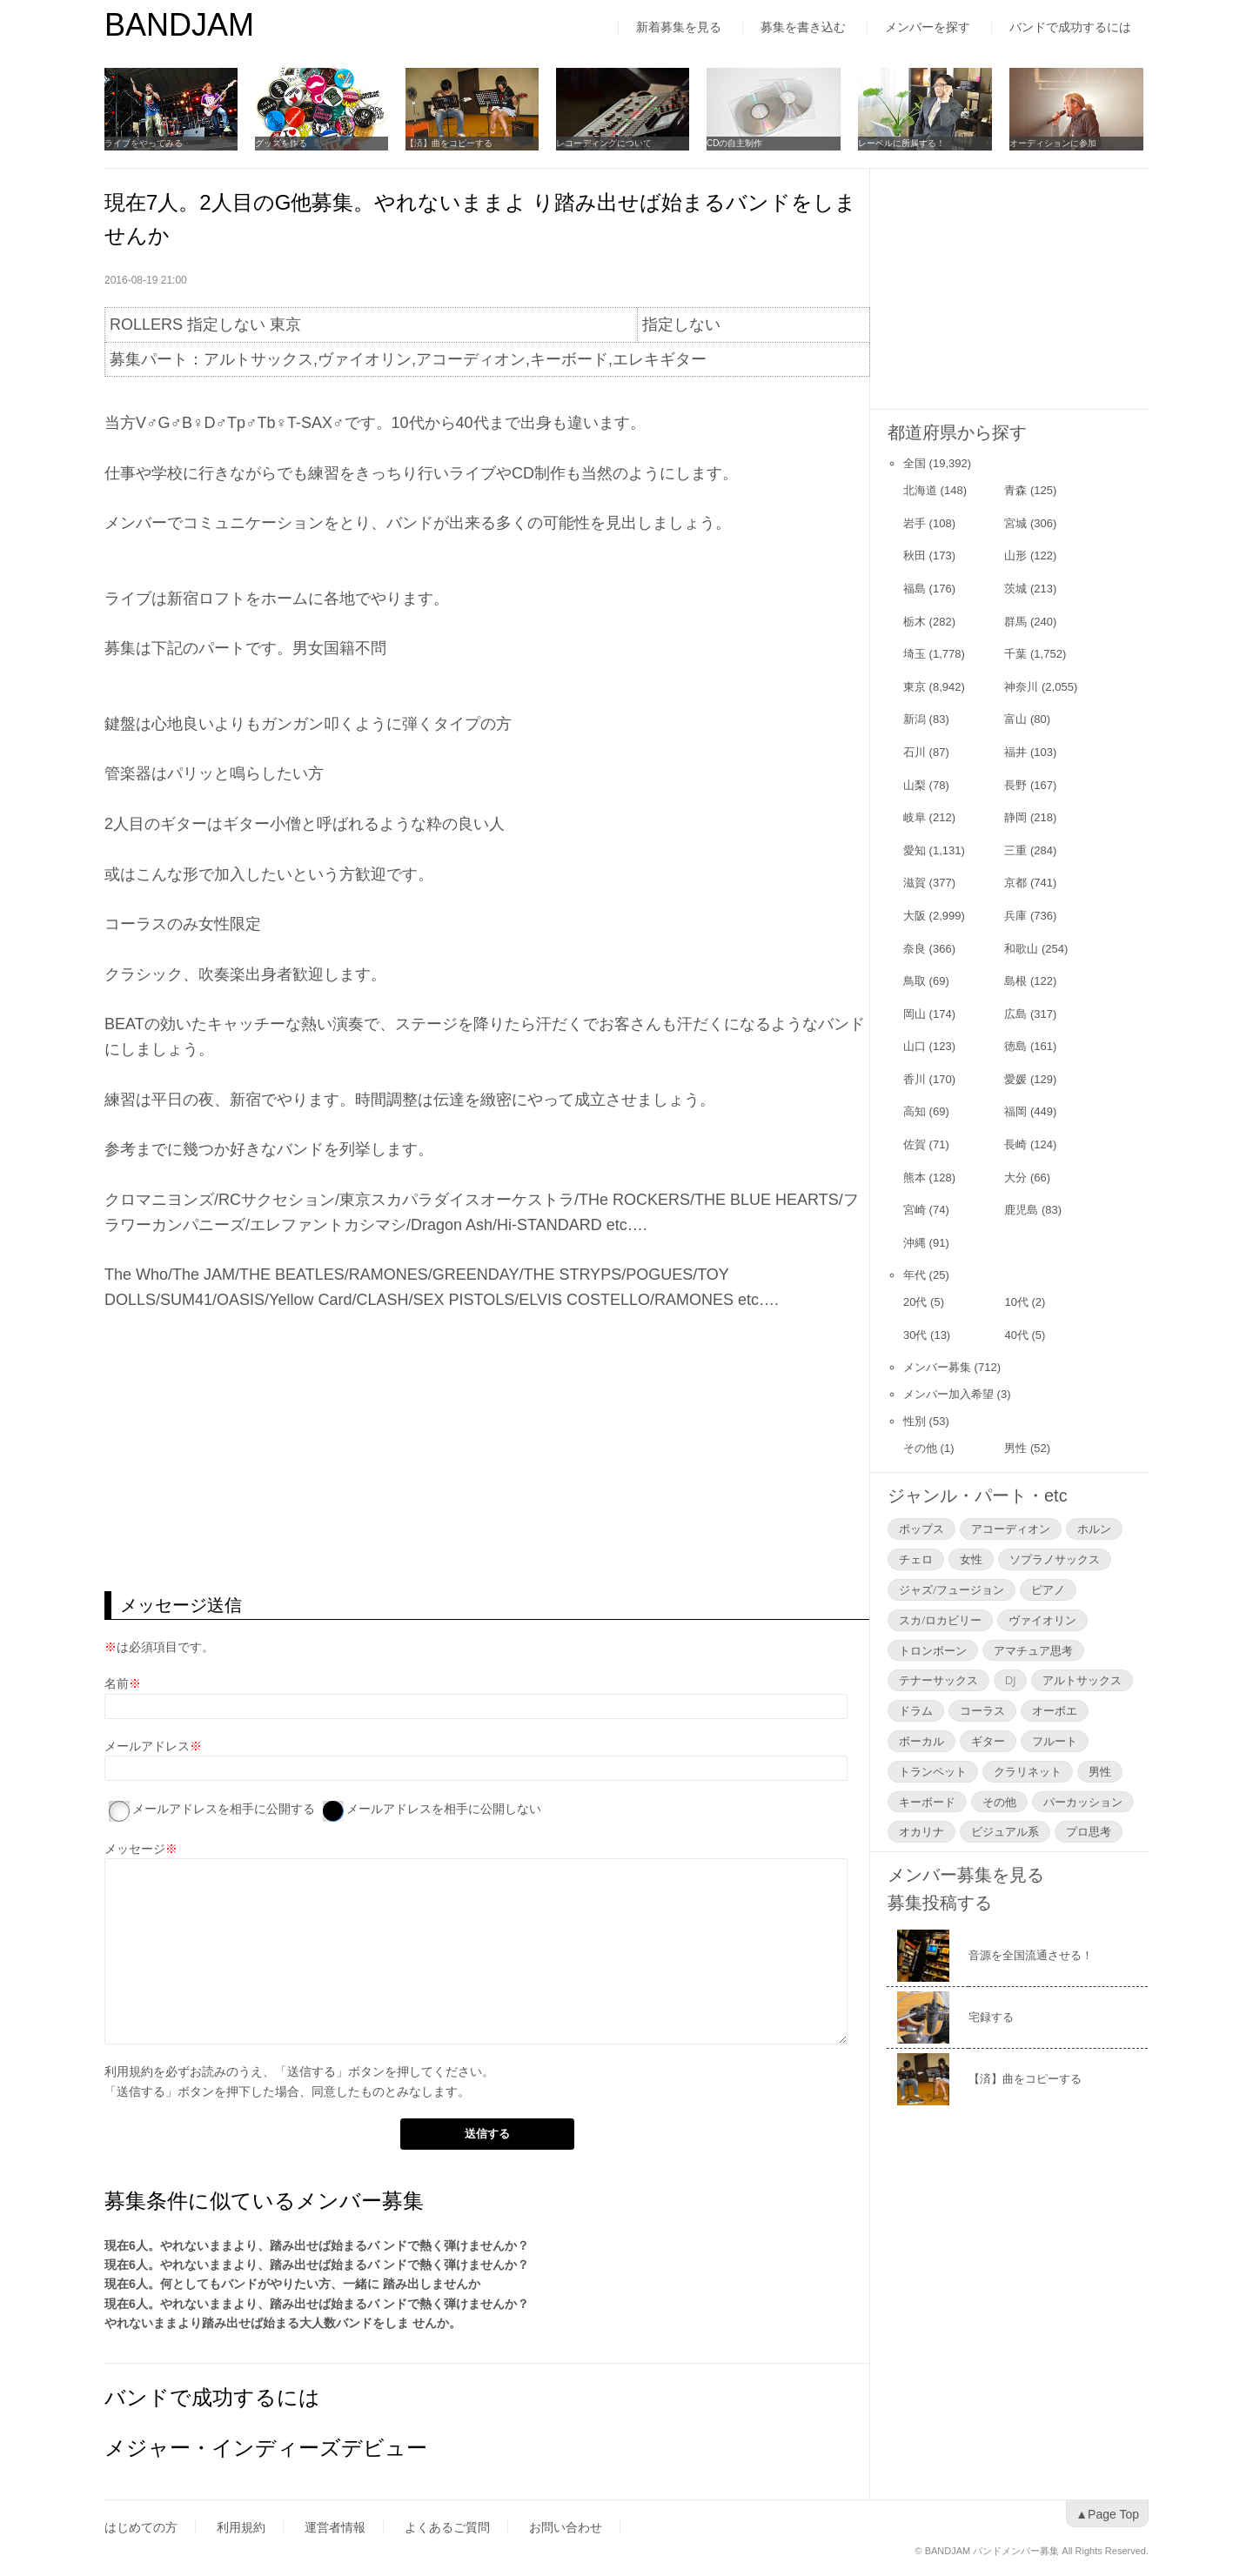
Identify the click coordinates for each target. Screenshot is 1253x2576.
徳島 (1015, 1046)
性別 (914, 1421)
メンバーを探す (927, 27)
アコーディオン (1010, 1528)
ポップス (921, 1528)
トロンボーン (933, 1650)
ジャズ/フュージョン (951, 1589)
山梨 (914, 785)
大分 (1015, 1177)
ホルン (1094, 1528)
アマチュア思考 (1033, 1650)
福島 (914, 588)
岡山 (914, 1013)
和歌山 (1021, 948)
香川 (914, 1079)
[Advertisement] (486, 1452)
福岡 (1015, 1111)
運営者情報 (335, 2527)
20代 (915, 1301)
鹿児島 (1021, 1209)
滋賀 (914, 882)
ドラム (916, 1710)
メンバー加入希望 (948, 1394)
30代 (915, 1335)
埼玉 (914, 653)
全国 (914, 463)
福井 (1015, 752)
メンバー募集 (937, 1367)
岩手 (914, 523)
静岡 (1015, 817)
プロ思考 (1088, 1831)
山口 (914, 1046)
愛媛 (1015, 1079)
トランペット (933, 1771)
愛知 (914, 850)
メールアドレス (147, 1746)
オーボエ (1054, 1710)
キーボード (927, 1802)
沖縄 (914, 1242)
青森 (1015, 490)
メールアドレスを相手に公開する (223, 1809)
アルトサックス (1082, 1680)
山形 (1015, 555)
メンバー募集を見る (966, 1874)
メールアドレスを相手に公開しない (443, 1809)
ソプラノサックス (1054, 1559)
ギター (988, 1741)
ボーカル (921, 1741)
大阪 (914, 915)
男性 (1015, 1448)
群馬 (1015, 621)
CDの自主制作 (738, 143)
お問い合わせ (565, 2527)
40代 (1016, 1335)
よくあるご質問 (447, 2527)
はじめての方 (141, 2527)
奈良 (914, 948)
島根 (1015, 980)
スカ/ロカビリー (940, 1620)
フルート (1054, 1741)
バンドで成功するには (1070, 27)
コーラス (982, 1710)
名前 (116, 1683)
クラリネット (1028, 1771)
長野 (1015, 785)
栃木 (914, 621)
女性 (971, 1559)
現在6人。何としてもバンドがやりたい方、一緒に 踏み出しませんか (292, 2284)
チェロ (916, 1559)
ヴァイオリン (1042, 1620)
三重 (1015, 850)
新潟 (914, 719)
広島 (1015, 1013)
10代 (1016, 1301)
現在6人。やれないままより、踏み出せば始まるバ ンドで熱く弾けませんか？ (316, 2245)
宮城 (1015, 523)
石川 (914, 752)
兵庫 (1015, 915)
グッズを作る (282, 143)
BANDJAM (179, 25)
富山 (1015, 719)
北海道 (920, 490)
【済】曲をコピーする (450, 143)
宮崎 (914, 1209)
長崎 (1015, 1144)
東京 (914, 686)
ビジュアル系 (1005, 1831)
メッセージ (134, 1849)
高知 (914, 1111)
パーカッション (1082, 1802)
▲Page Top (1107, 2514)
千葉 (1015, 653)
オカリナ (921, 1831)
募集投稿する (940, 1902)
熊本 (914, 1177)
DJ (1010, 1680)
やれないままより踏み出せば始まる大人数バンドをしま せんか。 (282, 2323)
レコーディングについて (606, 143)
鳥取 (914, 980)
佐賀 (914, 1144)
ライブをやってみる (143, 143)
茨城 (1015, 588)
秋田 (914, 555)
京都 (1015, 882)
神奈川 (1021, 686)
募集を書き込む (803, 27)
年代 (914, 1274)
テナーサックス (938, 1680)
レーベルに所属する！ (904, 143)
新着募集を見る (678, 27)
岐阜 (914, 817)
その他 (920, 1448)
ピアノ (1048, 1589)
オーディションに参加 (1056, 143)
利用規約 (128, 2071)
